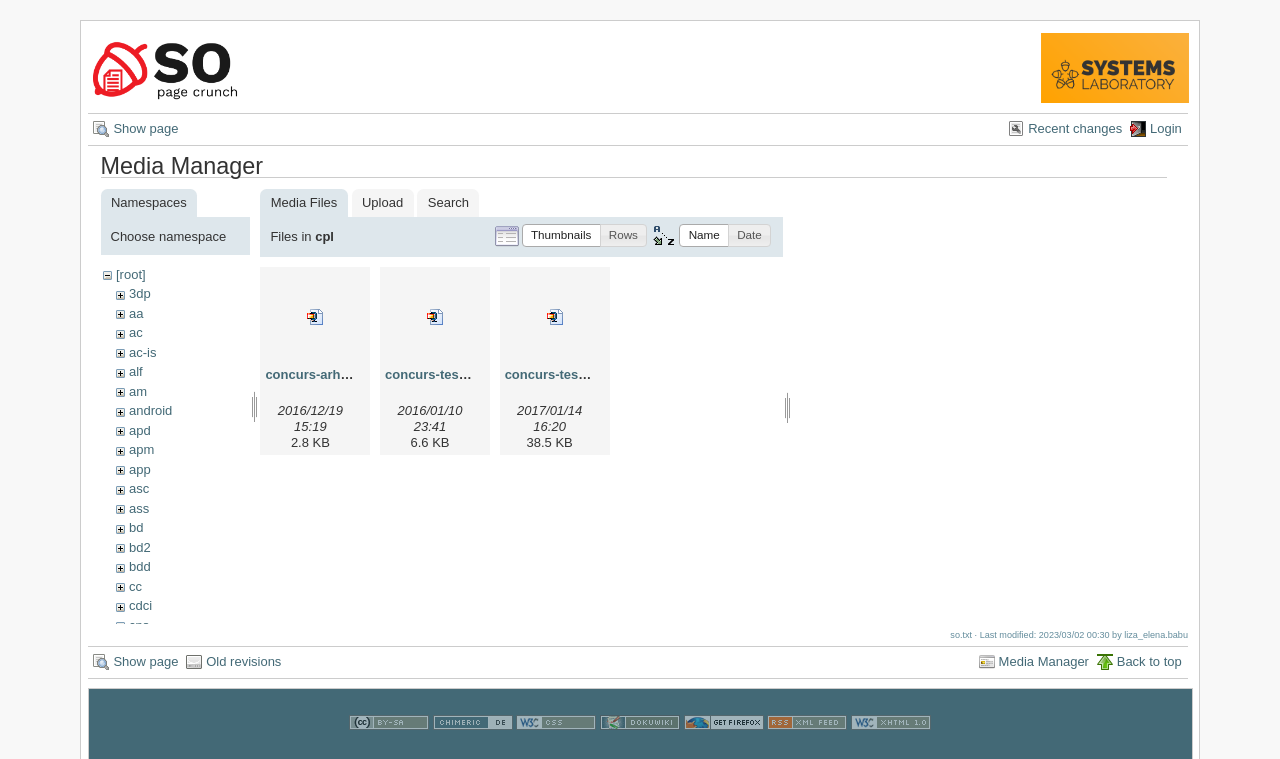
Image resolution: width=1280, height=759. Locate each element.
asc (139, 488)
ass (139, 508)
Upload (382, 202)
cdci (140, 605)
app (140, 469)
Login (1166, 128)
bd (136, 527)
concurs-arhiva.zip (322, 374)
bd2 (140, 547)
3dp (140, 293)
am (138, 391)
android (150, 410)
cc (135, 586)
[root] (131, 274)
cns (139, 625)
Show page (145, 128)
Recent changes (1075, 128)
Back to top (1149, 668)
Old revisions (243, 668)
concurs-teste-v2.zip (448, 374)
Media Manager (1044, 668)
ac (136, 332)
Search (448, 202)
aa (136, 313)
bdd (140, 566)
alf (136, 371)
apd (140, 430)
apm (141, 449)
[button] (561, 235)
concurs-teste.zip (558, 374)
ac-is (142, 352)
